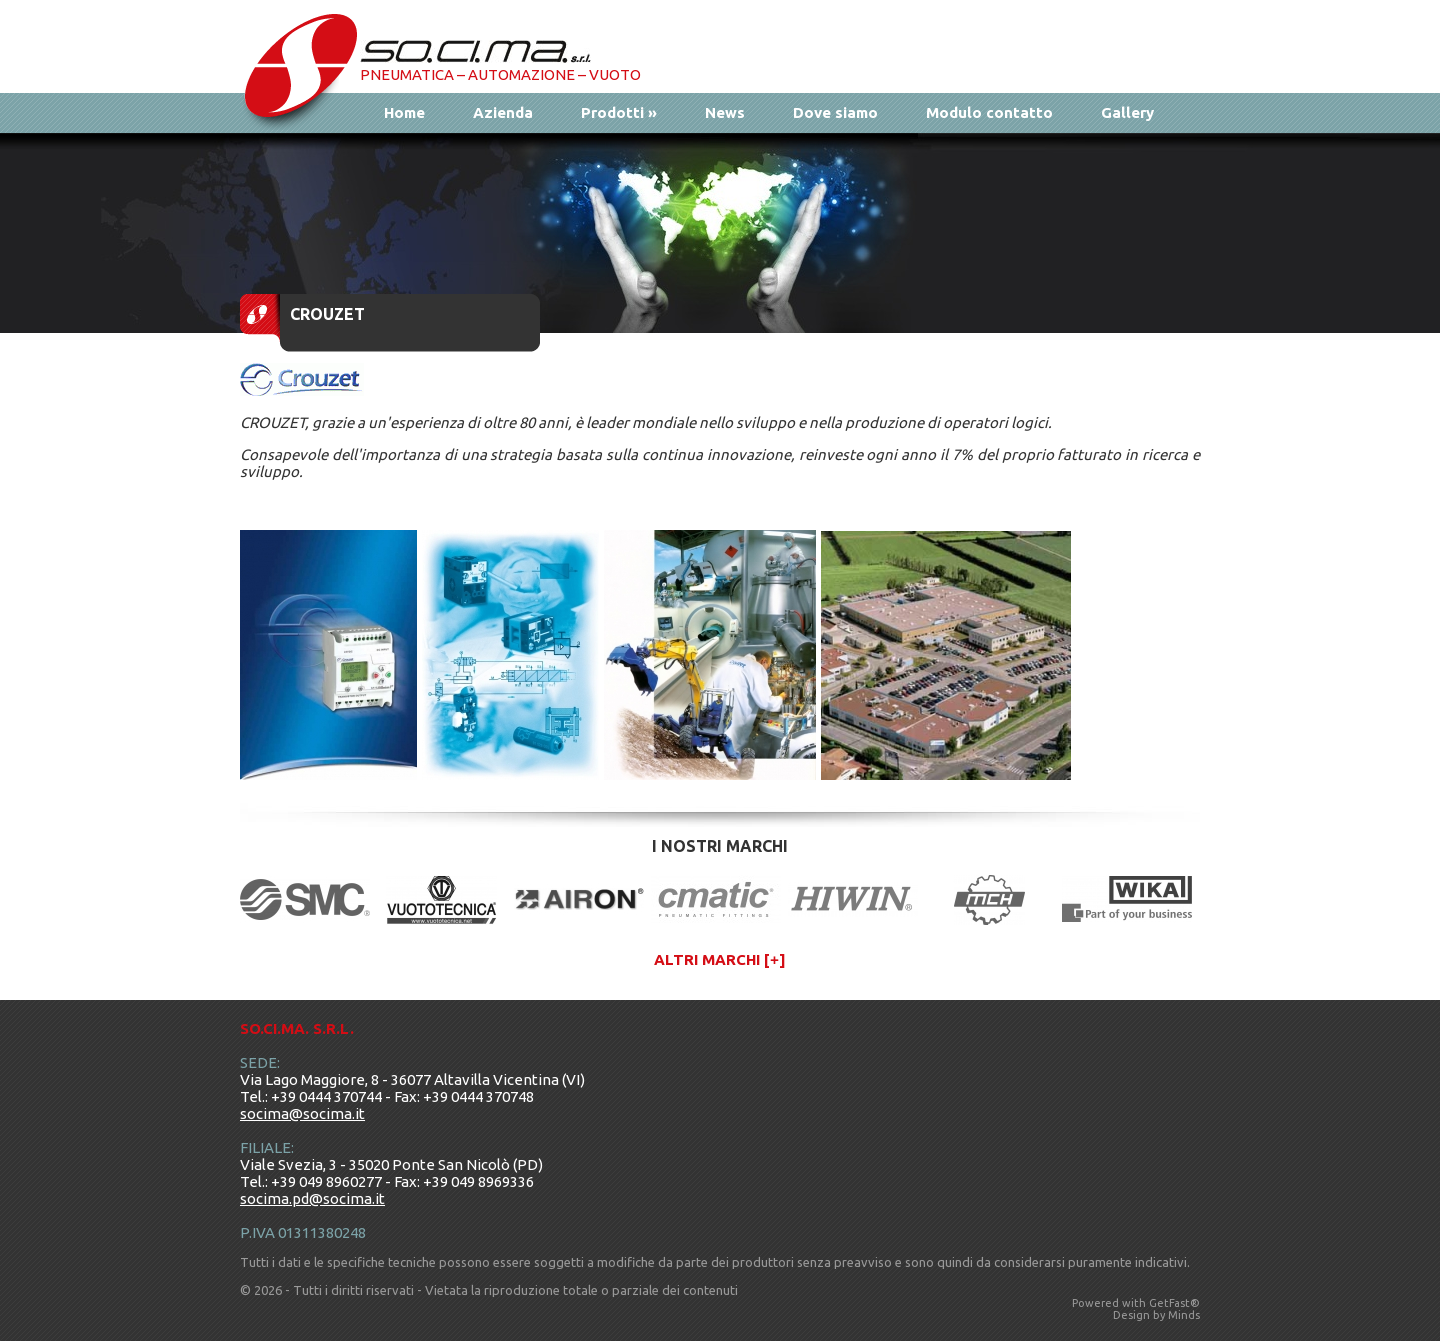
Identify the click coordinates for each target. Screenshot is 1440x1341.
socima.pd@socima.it (312, 1198)
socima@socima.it (302, 1113)
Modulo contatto (989, 112)
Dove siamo (835, 112)
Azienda (503, 112)
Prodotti (619, 112)
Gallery (1127, 112)
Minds (1184, 1315)
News (725, 112)
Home (404, 112)
